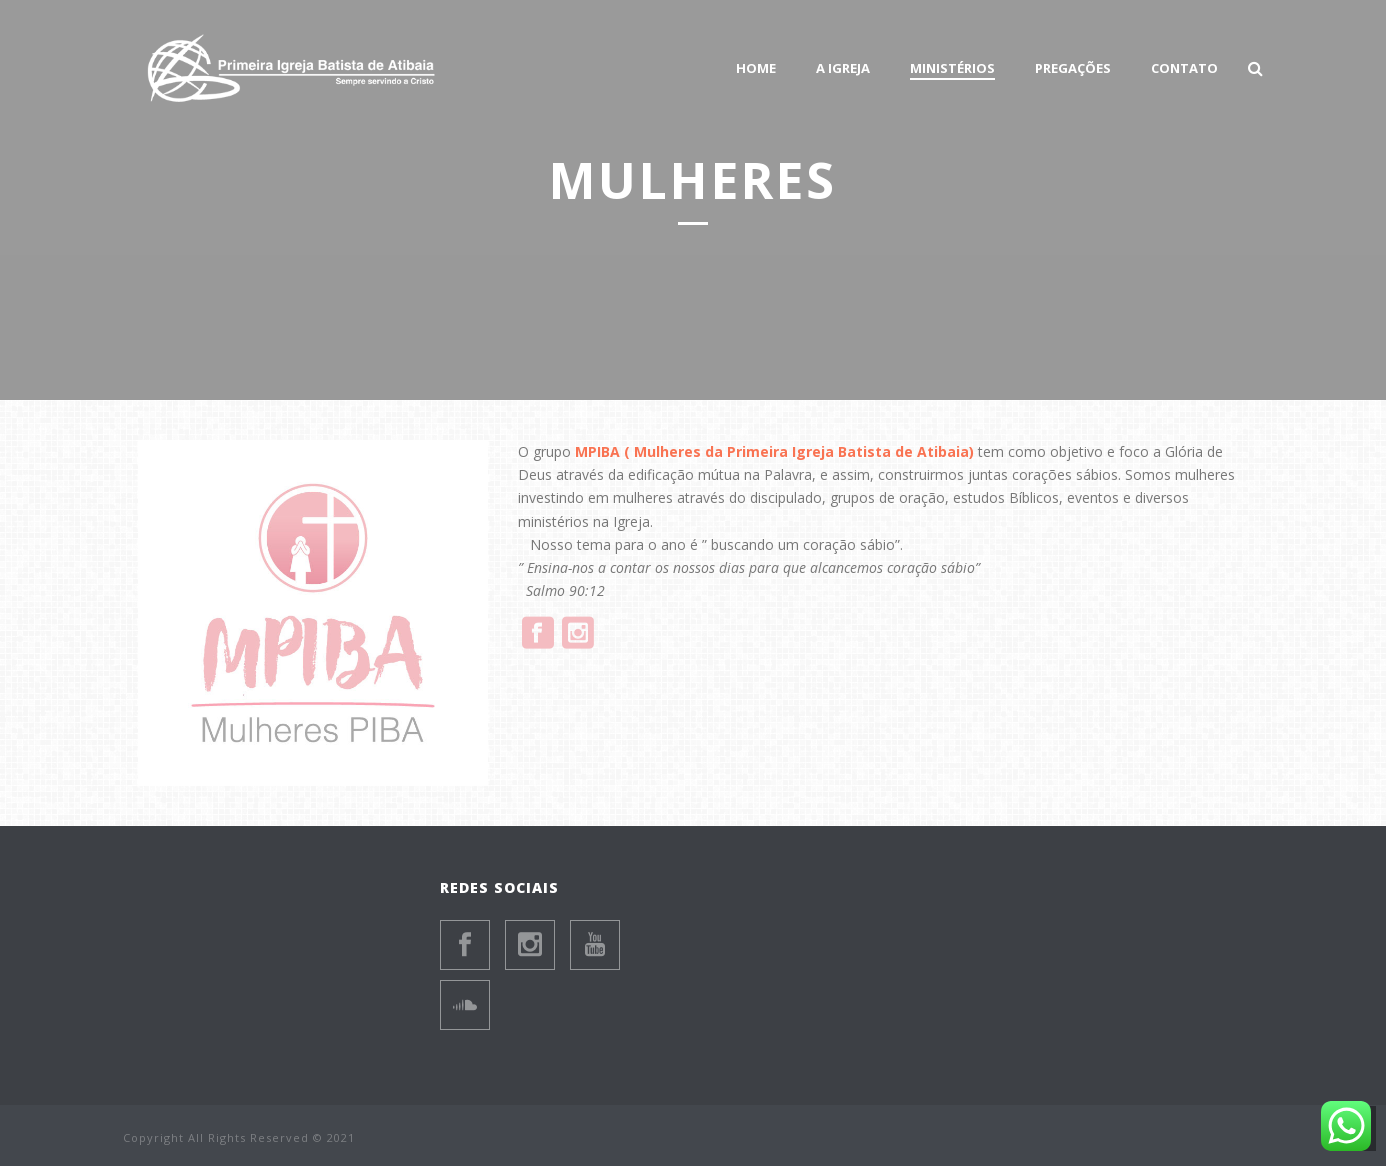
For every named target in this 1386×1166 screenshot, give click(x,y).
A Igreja (843, 68)
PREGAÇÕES (1073, 68)
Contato (1184, 68)
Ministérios (952, 68)
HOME (756, 68)
